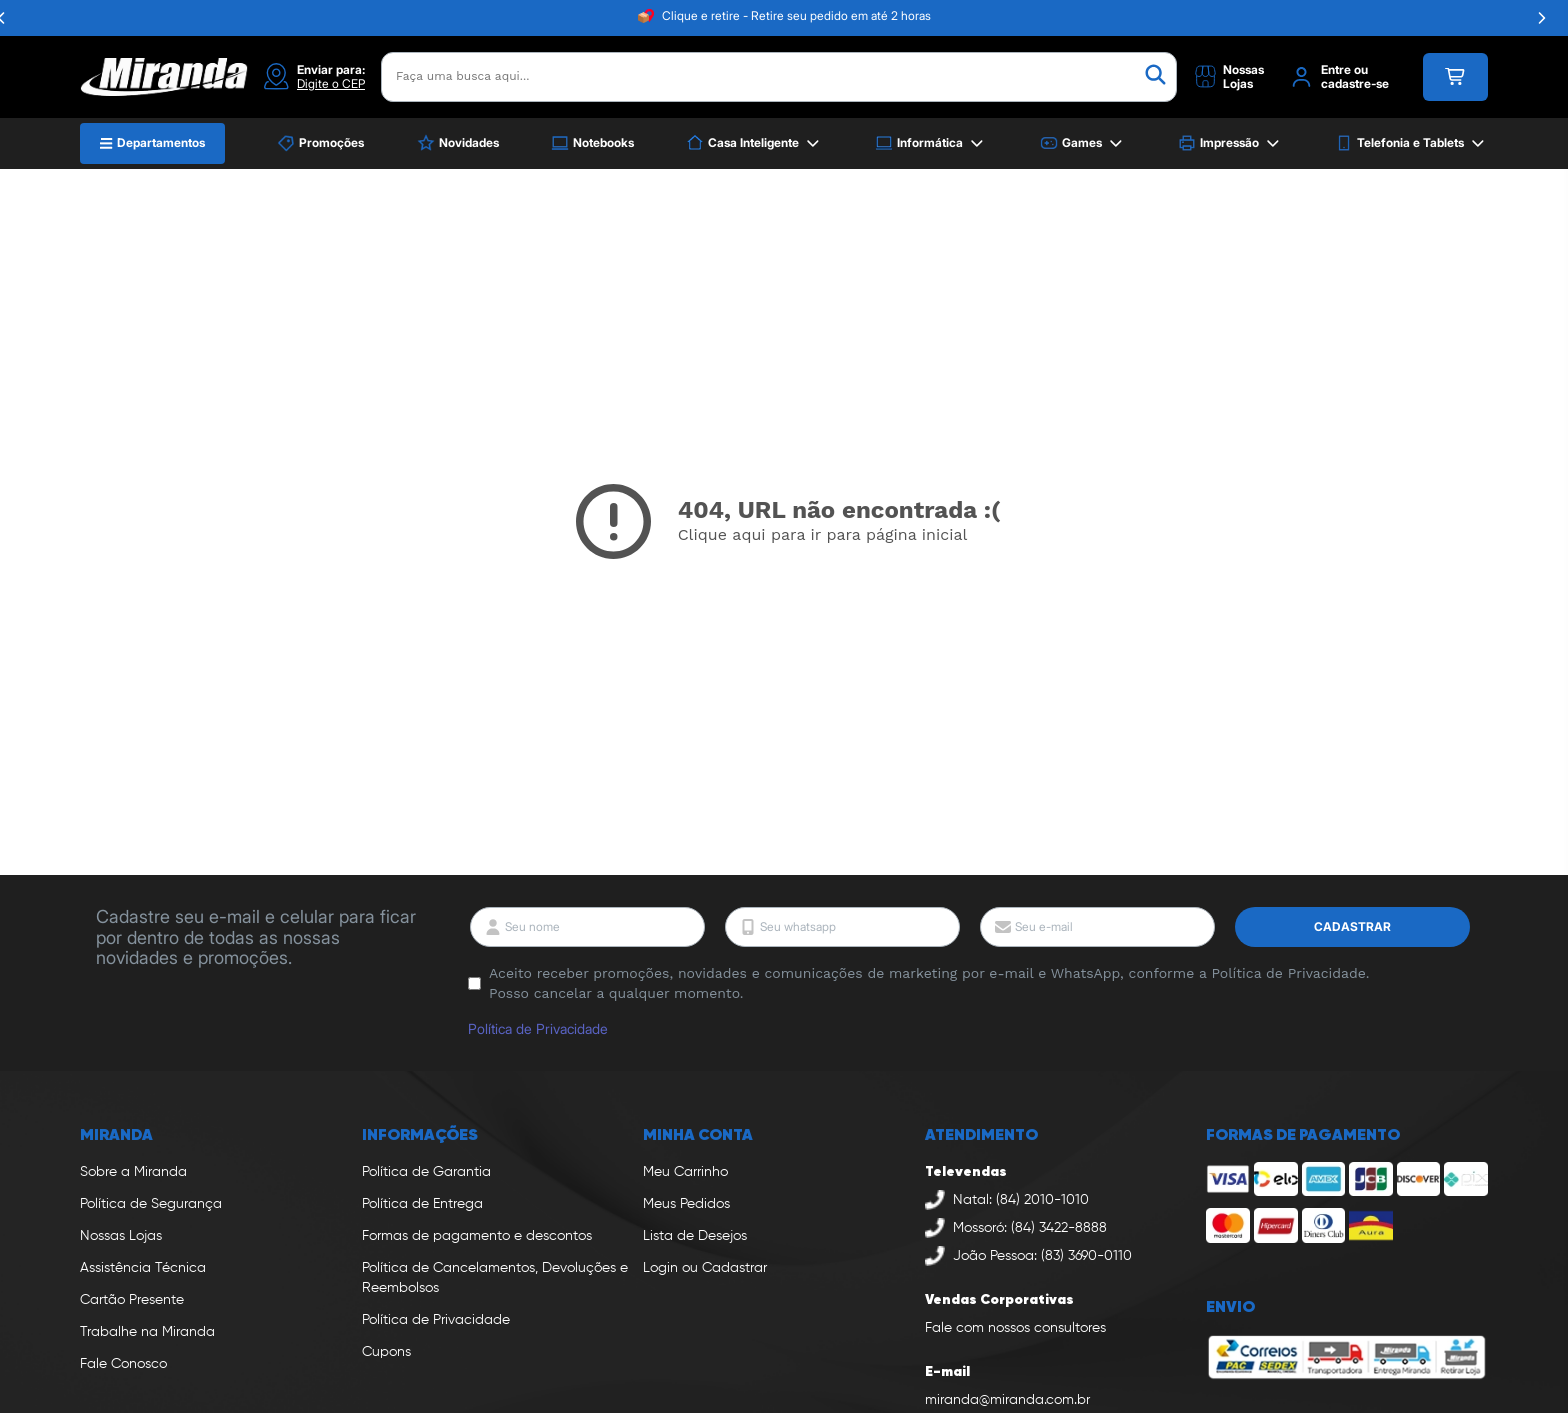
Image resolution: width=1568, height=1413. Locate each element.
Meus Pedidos (686, 1204)
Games (1083, 143)
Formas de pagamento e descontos (477, 1236)
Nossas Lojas (121, 1236)
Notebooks (592, 143)
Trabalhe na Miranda (147, 1332)
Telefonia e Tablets (1411, 143)
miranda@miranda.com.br (1007, 1400)
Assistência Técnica (143, 1268)
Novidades (458, 143)
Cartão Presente (132, 1300)
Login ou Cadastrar (705, 1268)
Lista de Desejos (695, 1236)
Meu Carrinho (685, 1172)
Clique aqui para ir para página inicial (823, 534)
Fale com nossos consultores (1015, 1328)
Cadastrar (1352, 926)
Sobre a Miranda (133, 1172)
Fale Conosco (123, 1364)
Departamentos (152, 142)
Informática (931, 143)
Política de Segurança (151, 1204)
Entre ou (1344, 70)
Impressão (1230, 143)
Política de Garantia (426, 1172)
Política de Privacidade (538, 1028)
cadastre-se (1355, 84)
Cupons (386, 1352)
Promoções (320, 143)
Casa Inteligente (754, 143)
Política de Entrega (422, 1204)
